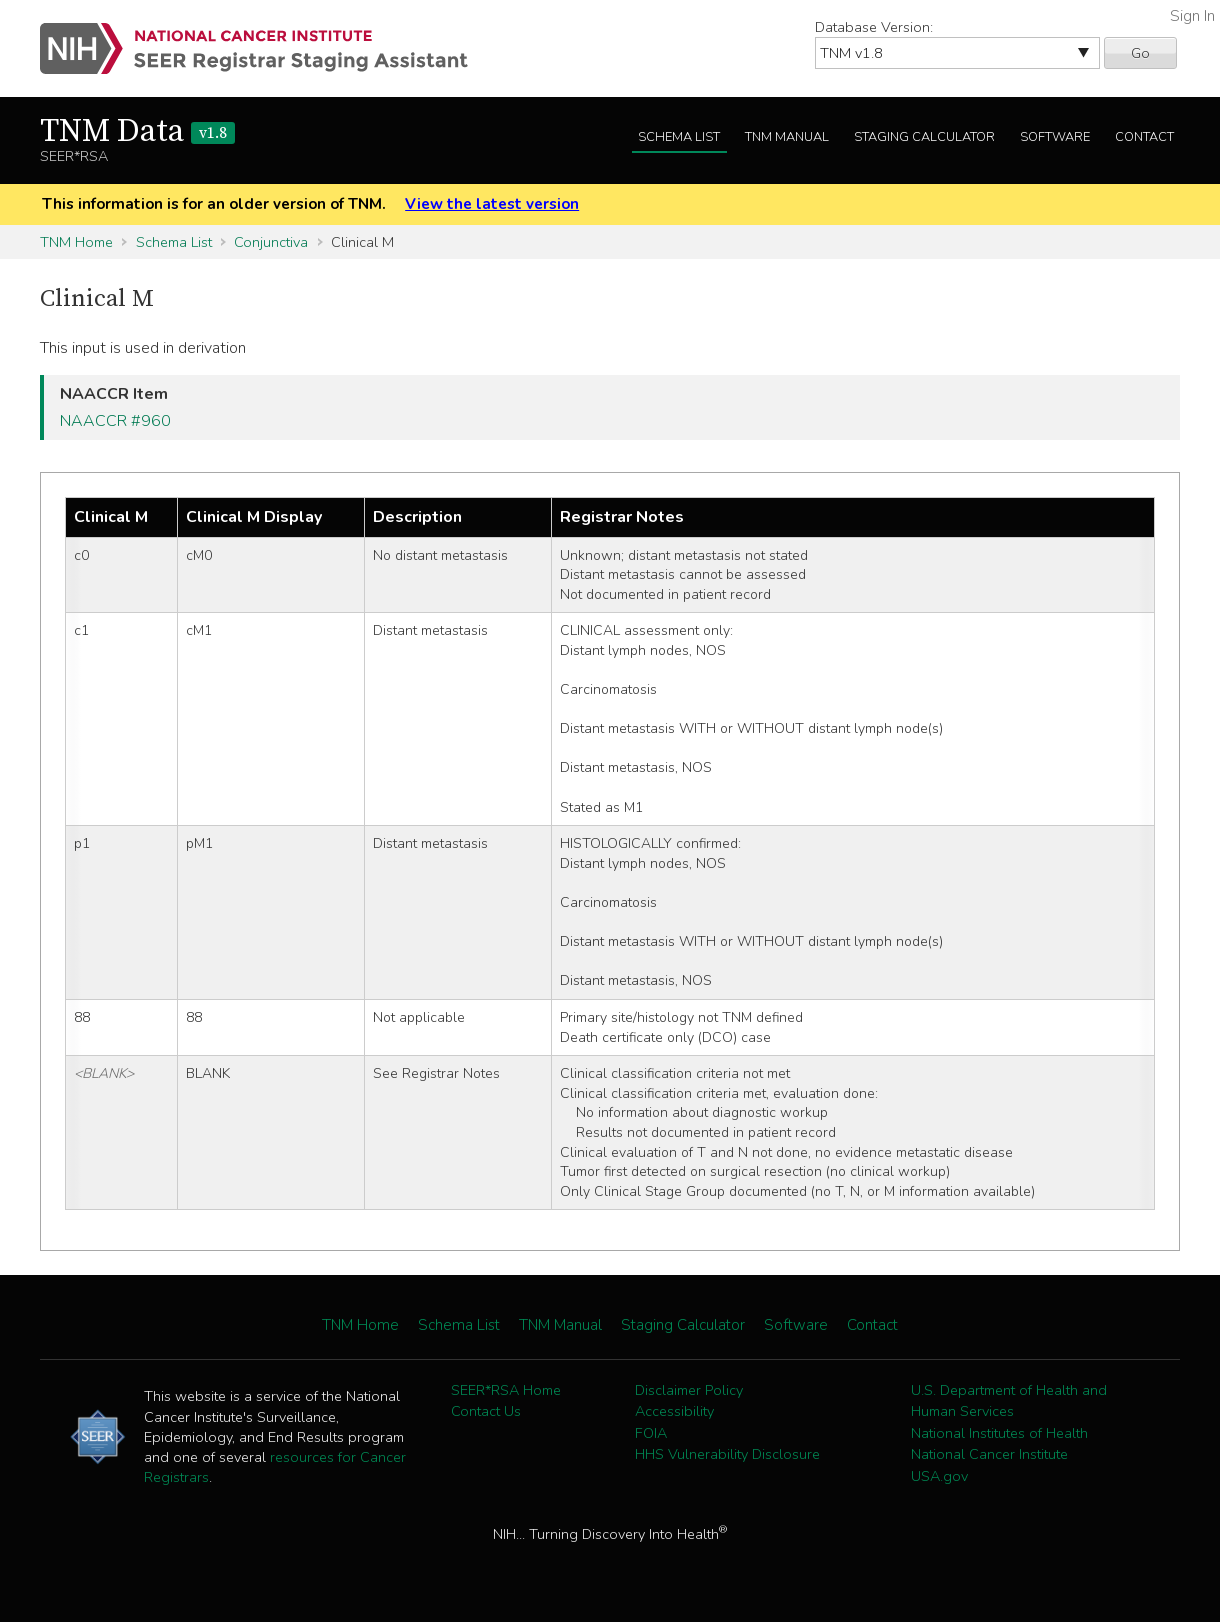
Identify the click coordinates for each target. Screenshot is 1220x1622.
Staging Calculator (924, 137)
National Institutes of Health (999, 1433)
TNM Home (76, 242)
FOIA (651, 1433)
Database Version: (874, 27)
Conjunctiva (271, 242)
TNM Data (137, 132)
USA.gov (939, 1476)
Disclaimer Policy (689, 1390)
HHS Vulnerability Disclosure (727, 1454)
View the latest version (492, 204)
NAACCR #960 (115, 421)
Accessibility (674, 1411)
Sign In (1192, 16)
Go (1140, 53)
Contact (1144, 137)
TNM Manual (787, 137)
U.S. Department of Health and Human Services (1009, 1401)
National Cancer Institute (989, 1454)
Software (1055, 137)
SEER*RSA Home (506, 1390)
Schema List (679, 137)
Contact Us (486, 1411)
